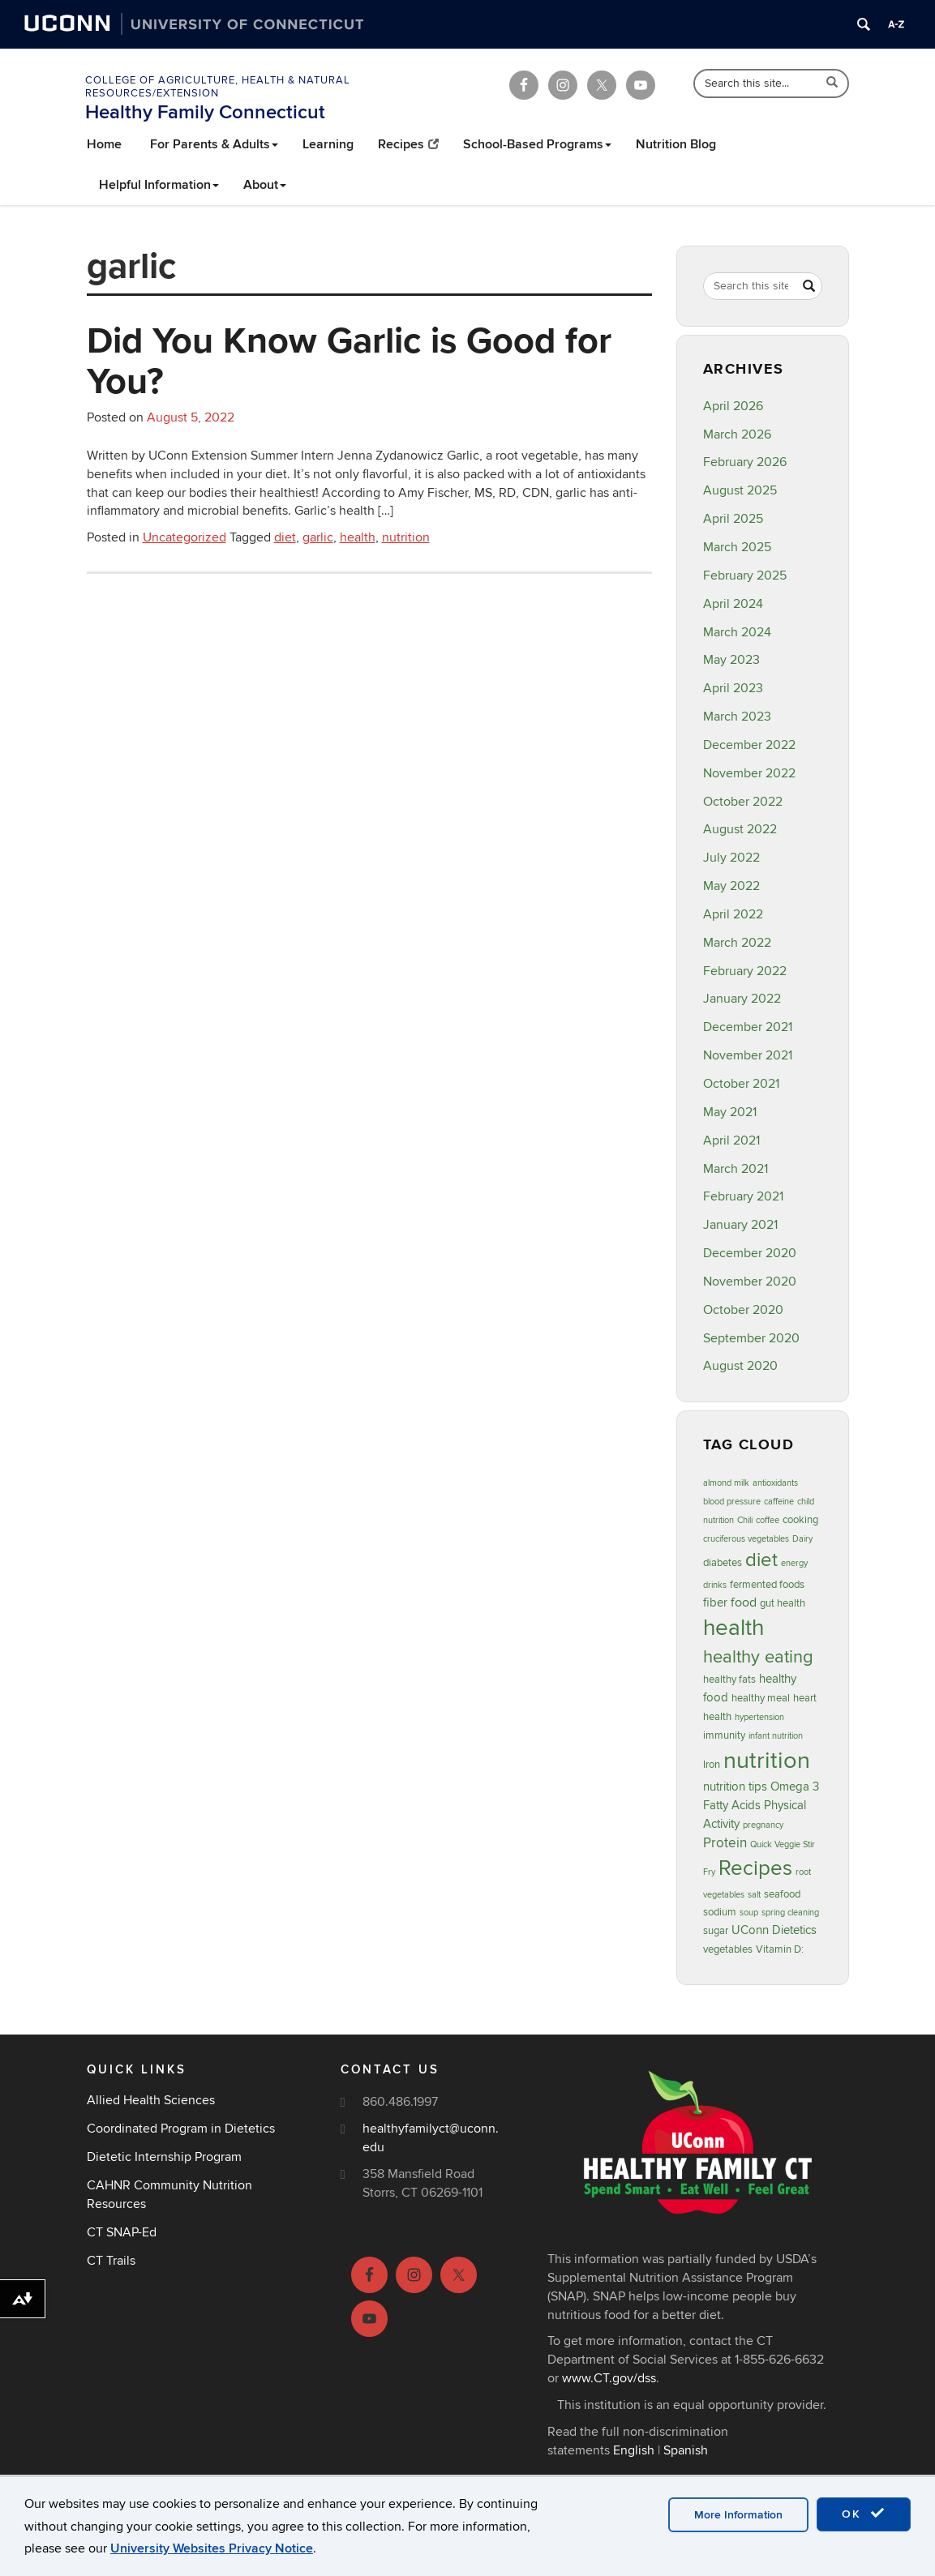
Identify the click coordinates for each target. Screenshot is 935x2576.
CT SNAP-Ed (122, 2232)
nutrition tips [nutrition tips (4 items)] (735, 1787)
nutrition (406, 537)
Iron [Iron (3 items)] (711, 1764)
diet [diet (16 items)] (761, 1560)
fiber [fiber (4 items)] (715, 1603)
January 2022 (742, 999)
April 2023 (733, 688)
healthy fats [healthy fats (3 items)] (729, 1679)
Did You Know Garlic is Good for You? (349, 360)
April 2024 (733, 604)
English (633, 2450)
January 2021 (740, 1225)
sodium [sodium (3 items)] (719, 1912)
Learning (328, 144)
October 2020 (743, 1310)
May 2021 (730, 1112)
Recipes (408, 144)
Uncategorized (184, 537)
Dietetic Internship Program (164, 2157)
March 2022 (737, 943)
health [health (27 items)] (733, 1628)
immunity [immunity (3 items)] (724, 1735)
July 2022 (731, 857)
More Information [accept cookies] (738, 2515)
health (357, 537)
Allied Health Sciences (151, 2100)
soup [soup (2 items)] (749, 1912)
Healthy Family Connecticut (205, 112)
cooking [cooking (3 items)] (800, 1519)
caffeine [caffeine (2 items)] (779, 1501)
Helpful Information (159, 185)
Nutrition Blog (676, 144)
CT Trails (111, 2261)
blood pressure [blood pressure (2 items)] (732, 1501)
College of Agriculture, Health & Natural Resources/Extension (217, 87)
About (264, 185)
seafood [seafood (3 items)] (782, 1894)
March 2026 (737, 434)
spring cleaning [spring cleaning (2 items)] (790, 1912)
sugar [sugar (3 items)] (715, 1930)
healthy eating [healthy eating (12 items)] (758, 1656)
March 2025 (737, 547)
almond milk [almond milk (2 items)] (726, 1483)
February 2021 (743, 1196)
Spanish (685, 2450)
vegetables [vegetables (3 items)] (728, 1949)
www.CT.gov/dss (609, 2378)
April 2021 (731, 1140)
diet (285, 537)
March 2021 (735, 1169)
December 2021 (747, 1027)
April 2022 (733, 914)
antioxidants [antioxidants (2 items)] (775, 1483)
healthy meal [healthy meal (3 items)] (760, 1698)
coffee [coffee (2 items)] (767, 1520)
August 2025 (740, 490)
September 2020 (751, 1338)
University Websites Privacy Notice (211, 2548)
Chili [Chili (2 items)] (745, 1520)
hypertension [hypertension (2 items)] (759, 1717)
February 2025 (745, 575)
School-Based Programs (537, 144)
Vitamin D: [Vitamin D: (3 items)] (780, 1949)
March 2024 (737, 632)
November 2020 (749, 1281)
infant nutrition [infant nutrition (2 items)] (775, 1736)
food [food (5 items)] (744, 1602)
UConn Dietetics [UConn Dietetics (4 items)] (774, 1930)
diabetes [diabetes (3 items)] (722, 1562)
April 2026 (733, 406)
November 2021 (747, 1055)
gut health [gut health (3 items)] (782, 1603)
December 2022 (749, 745)
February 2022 (745, 971)
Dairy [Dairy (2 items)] (802, 1539)
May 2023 (731, 660)
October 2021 (741, 1084)
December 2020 (749, 1253)
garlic (317, 537)
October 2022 (743, 802)
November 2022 (749, 773)
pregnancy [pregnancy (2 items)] (763, 1825)
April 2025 (733, 519)
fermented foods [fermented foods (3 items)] (767, 1584)
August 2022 (740, 829)
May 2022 (731, 886)
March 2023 (737, 716)
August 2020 (740, 1366)
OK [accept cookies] (864, 2513)
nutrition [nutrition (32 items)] (766, 1760)
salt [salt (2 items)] (754, 1894)
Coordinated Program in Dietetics (181, 2128)
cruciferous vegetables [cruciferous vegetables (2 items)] (746, 1539)
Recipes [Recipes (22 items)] (755, 1868)
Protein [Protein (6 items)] (725, 1842)
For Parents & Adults (214, 144)
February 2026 (745, 462)
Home (104, 144)
